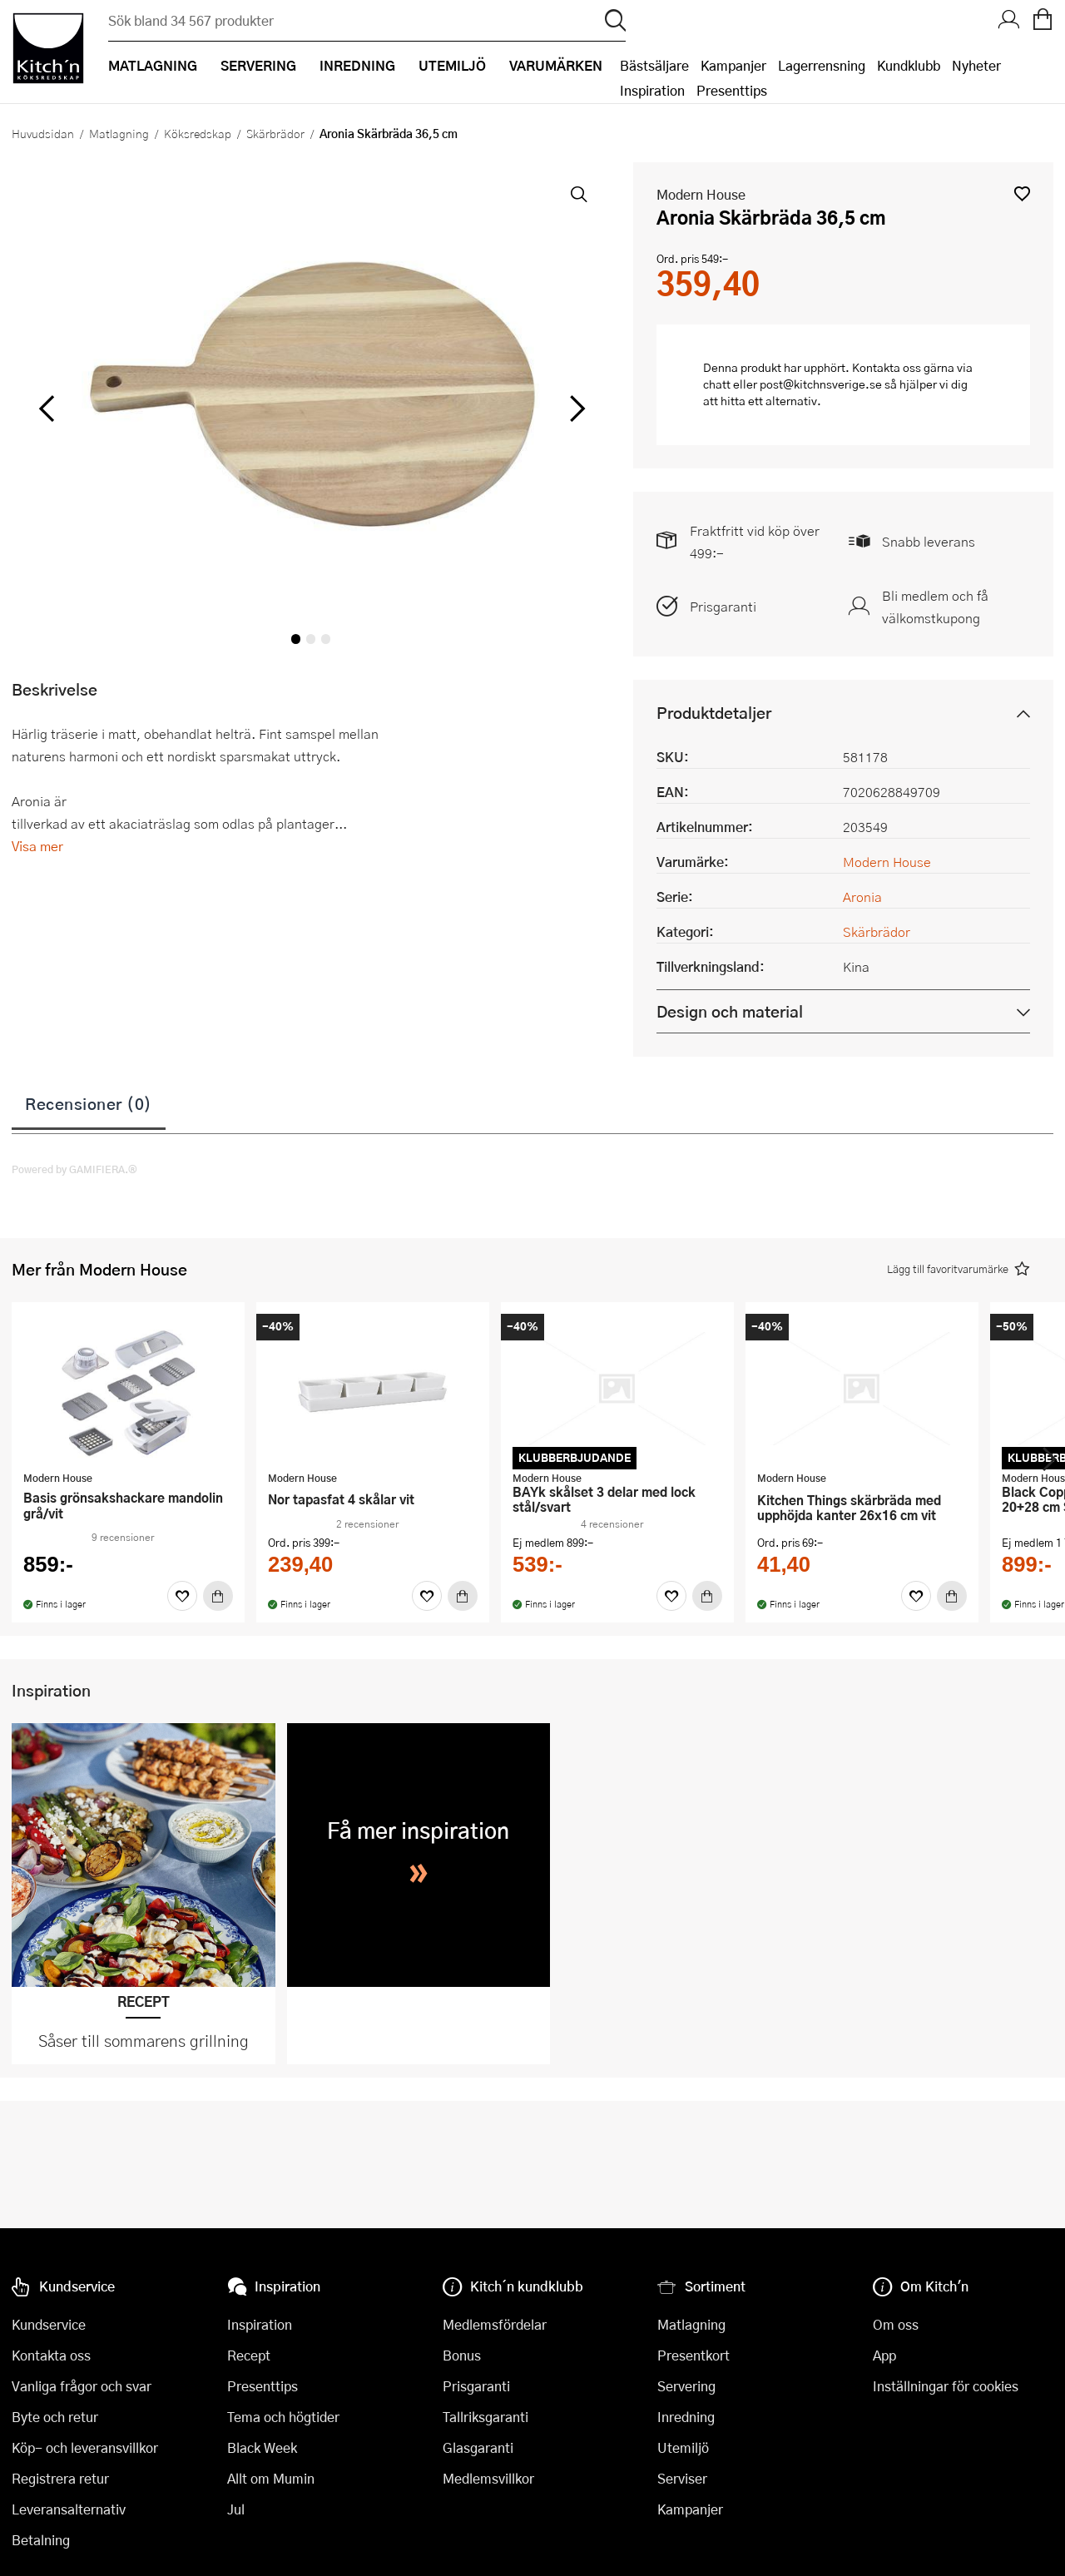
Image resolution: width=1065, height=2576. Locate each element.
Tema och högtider (283, 2416)
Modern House (701, 194)
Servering (686, 2385)
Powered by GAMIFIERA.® (74, 1169)
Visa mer (37, 845)
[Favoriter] (182, 1596)
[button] (1022, 193)
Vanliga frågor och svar (81, 2385)
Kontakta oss (51, 2355)
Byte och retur (55, 2416)
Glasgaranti (478, 2447)
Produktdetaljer (713, 713)
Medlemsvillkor (488, 2478)
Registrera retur (60, 2478)
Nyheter (976, 65)
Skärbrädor (275, 133)
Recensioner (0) (88, 1103)
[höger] (574, 409)
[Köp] (218, 1596)
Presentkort (693, 2355)
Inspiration (652, 90)
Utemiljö (683, 2447)
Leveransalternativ (69, 2509)
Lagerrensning (821, 65)
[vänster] (46, 409)
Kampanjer (733, 65)
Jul (236, 2509)
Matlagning (119, 133)
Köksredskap (197, 133)
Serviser (682, 2478)
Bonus (462, 2355)
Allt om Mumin (271, 2478)
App (884, 2355)
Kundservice (49, 2324)
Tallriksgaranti (485, 2416)
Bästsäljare (654, 65)
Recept (248, 2355)
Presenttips (731, 90)
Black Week (262, 2447)
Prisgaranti (723, 606)
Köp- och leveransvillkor (85, 2447)
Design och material (729, 1011)
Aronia (862, 896)
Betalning (41, 2539)
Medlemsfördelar (495, 2324)
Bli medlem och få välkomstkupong (935, 606)
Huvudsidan (43, 133)
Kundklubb (908, 65)
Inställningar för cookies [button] (945, 2385)
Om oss (896, 2324)
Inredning (686, 2416)
